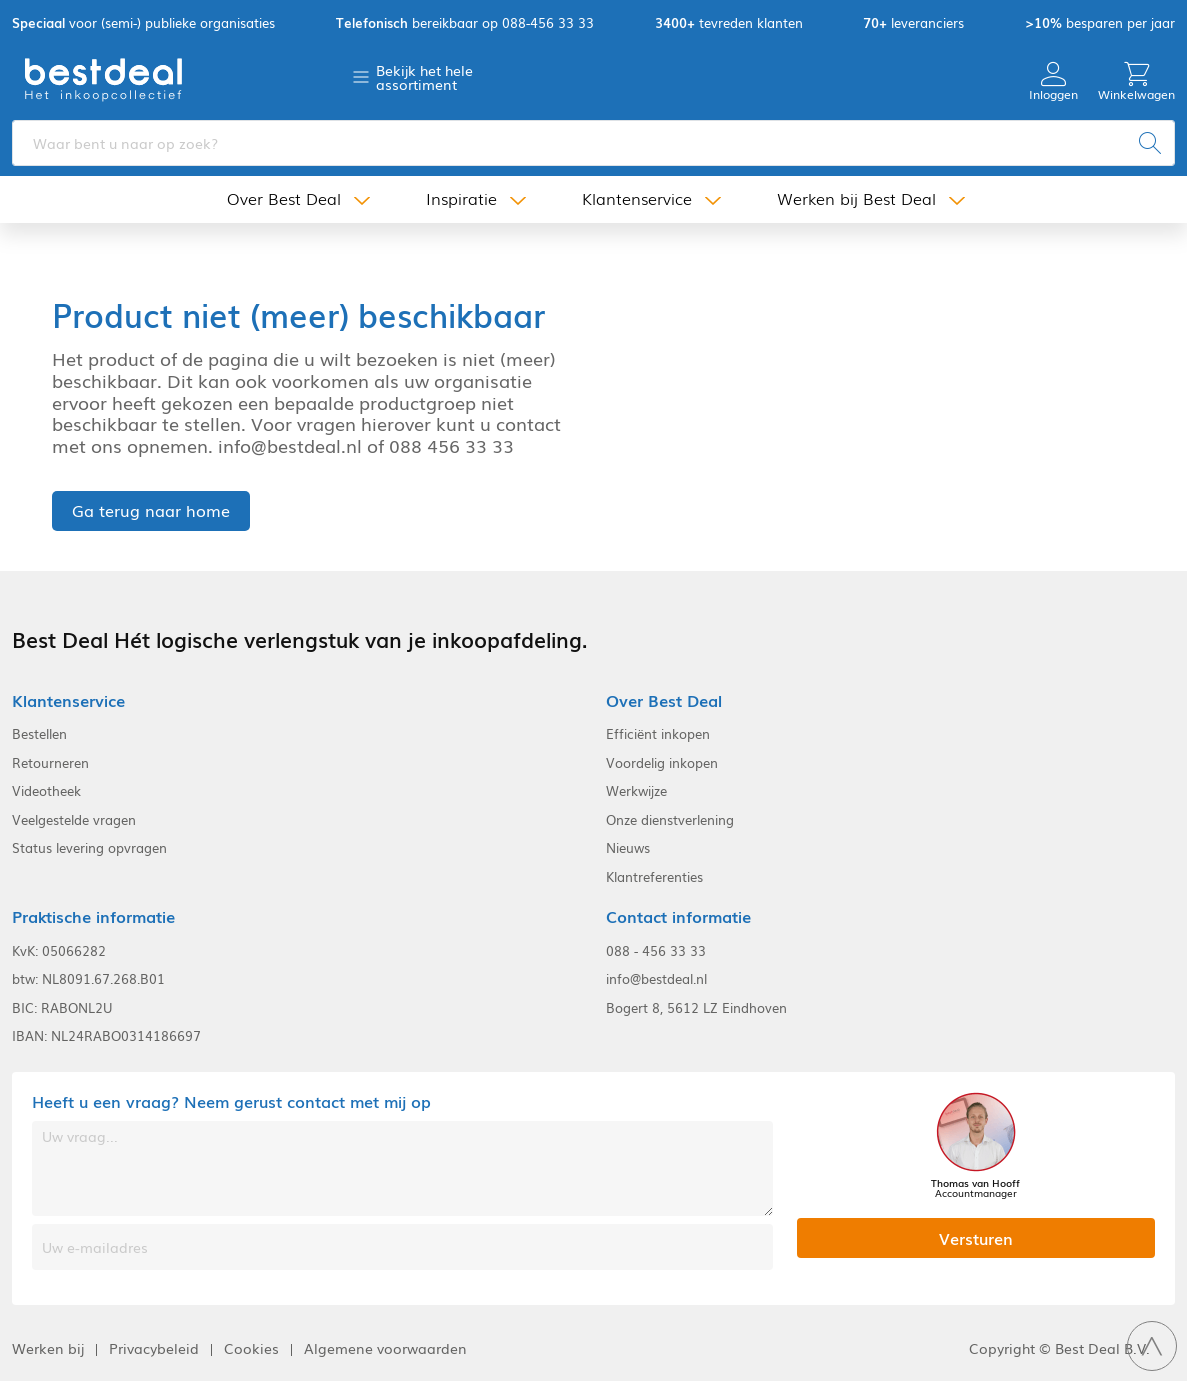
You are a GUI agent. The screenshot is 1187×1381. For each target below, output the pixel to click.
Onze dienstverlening (670, 820)
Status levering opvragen (89, 848)
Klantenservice (637, 198)
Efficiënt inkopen (658, 734)
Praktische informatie (93, 916)
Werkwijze (636, 791)
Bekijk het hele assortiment (424, 77)
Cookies (251, 1348)
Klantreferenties (654, 877)
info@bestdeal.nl (656, 979)
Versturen (976, 1238)
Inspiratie (461, 198)
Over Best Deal (284, 198)
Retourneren (50, 763)
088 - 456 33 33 (656, 951)
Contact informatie (678, 916)
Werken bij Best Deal (856, 198)
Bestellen (39, 734)
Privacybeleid (154, 1348)
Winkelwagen (1136, 81)
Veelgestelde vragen (74, 820)
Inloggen (1053, 81)
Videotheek (46, 791)
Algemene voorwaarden (385, 1348)
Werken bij (48, 1348)
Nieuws (628, 848)
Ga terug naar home (151, 510)
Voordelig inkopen (662, 763)
